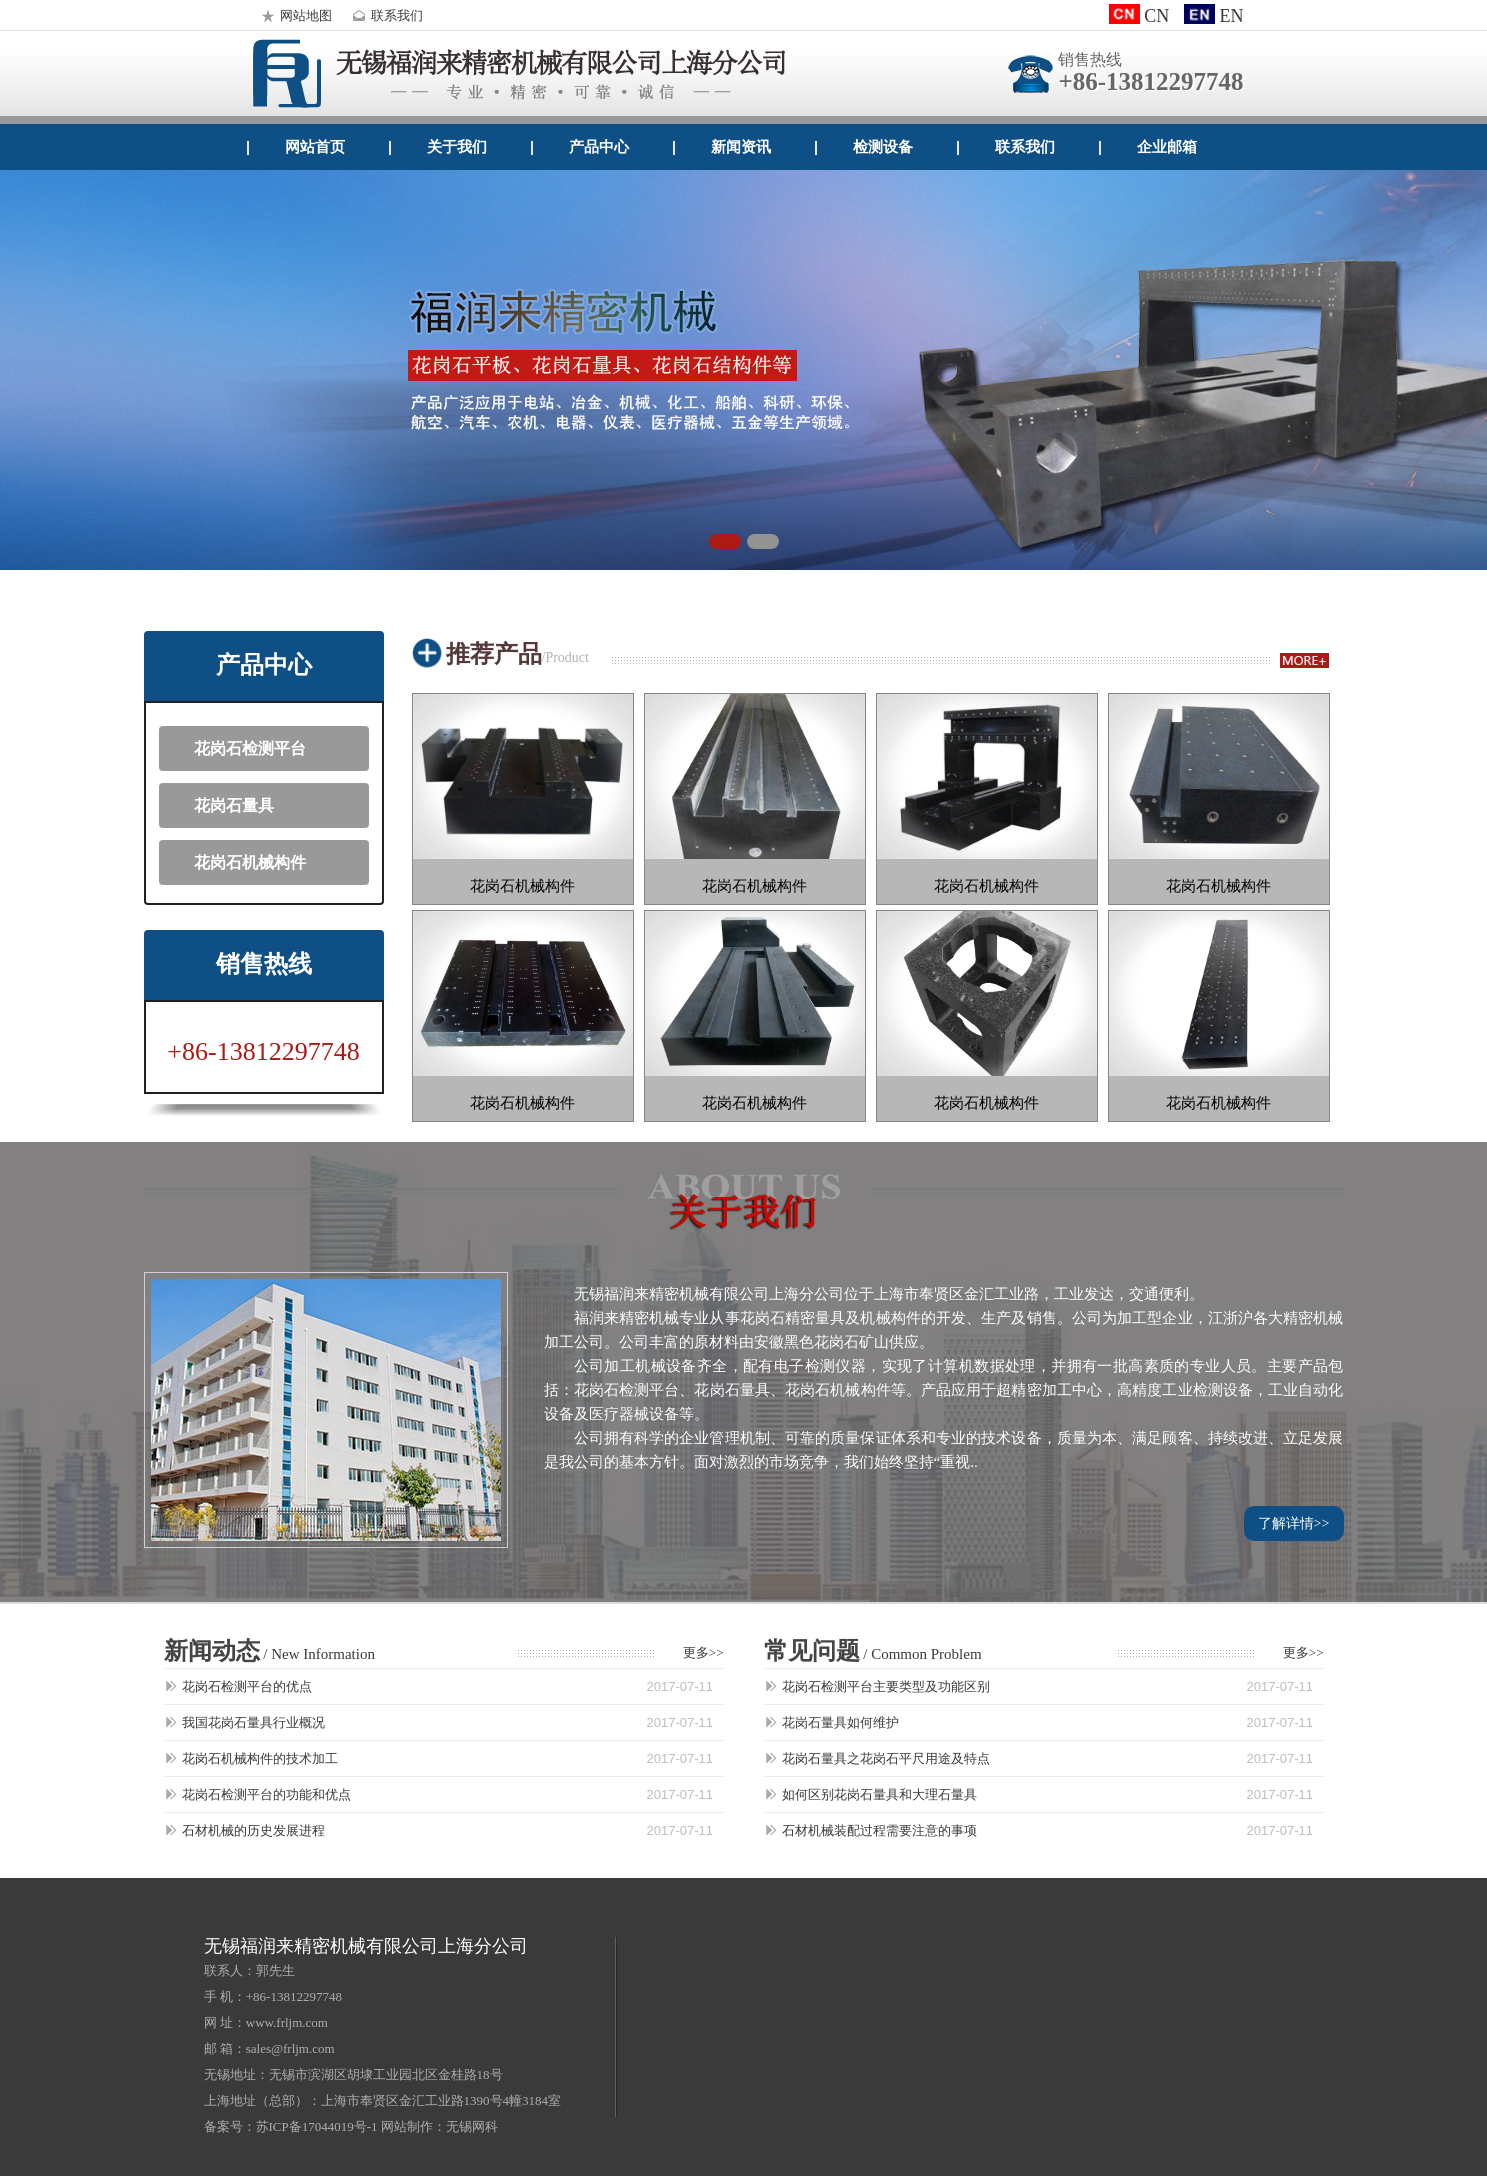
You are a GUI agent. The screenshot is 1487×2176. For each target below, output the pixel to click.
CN (1139, 16)
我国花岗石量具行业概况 (253, 1722)
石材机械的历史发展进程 (253, 1830)
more (1304, 660)
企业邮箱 (1167, 147)
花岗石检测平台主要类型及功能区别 (886, 1686)
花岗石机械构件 (250, 862)
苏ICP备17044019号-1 (317, 2126)
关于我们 (457, 147)
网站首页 (315, 147)
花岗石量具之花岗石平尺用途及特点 (886, 1758)
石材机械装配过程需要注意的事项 (879, 1830)
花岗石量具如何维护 (840, 1722)
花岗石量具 (234, 805)
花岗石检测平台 (250, 748)
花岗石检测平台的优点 (247, 1686)
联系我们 (385, 15)
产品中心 (599, 147)
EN (1213, 16)
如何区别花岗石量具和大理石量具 (879, 1794)
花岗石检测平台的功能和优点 (266, 1794)
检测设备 (883, 147)
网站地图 (294, 15)
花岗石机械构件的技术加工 (260, 1758)
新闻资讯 (741, 147)
